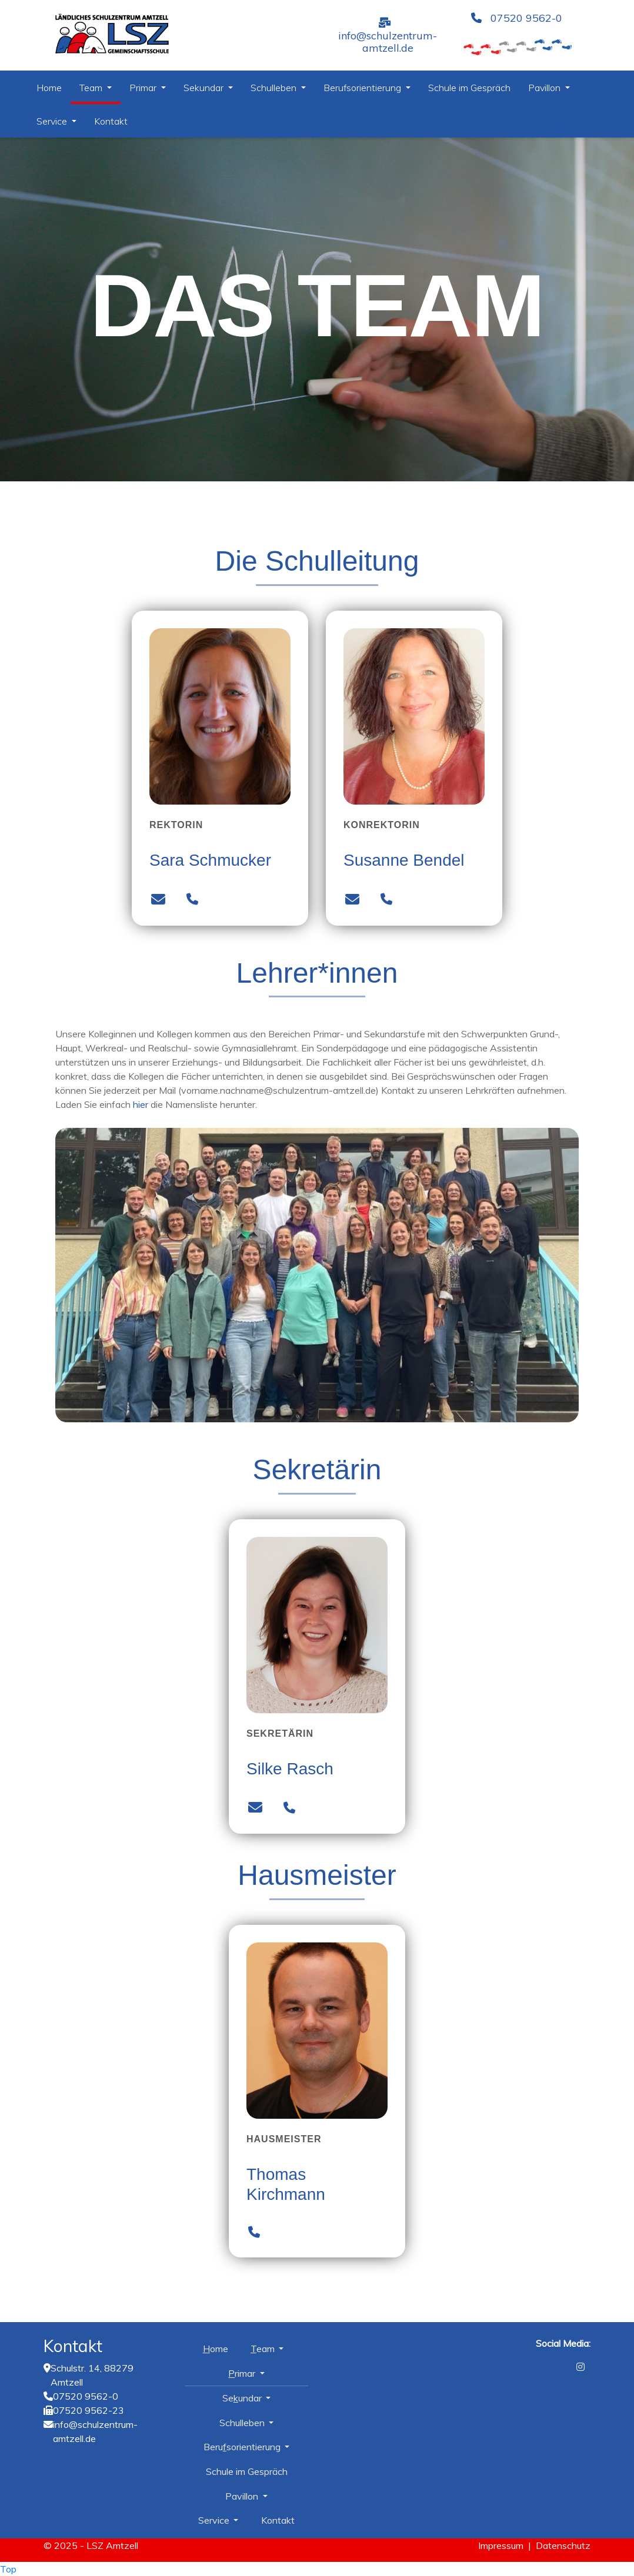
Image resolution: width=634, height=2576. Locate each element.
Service (52, 121)
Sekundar (204, 87)
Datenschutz (563, 2545)
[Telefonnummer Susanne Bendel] (386, 900)
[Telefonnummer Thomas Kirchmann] (253, 2233)
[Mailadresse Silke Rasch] (255, 1808)
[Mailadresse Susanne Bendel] (352, 900)
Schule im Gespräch (469, 87)
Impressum (500, 2545)
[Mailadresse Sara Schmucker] (158, 900)
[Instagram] (580, 2367)
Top (8, 2569)
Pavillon (545, 87)
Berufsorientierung (363, 87)
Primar (144, 87)
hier (140, 1104)
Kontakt (111, 121)
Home (49, 87)
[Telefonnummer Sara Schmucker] (192, 900)
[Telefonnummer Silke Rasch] (289, 1808)
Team (92, 87)
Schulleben (275, 87)
